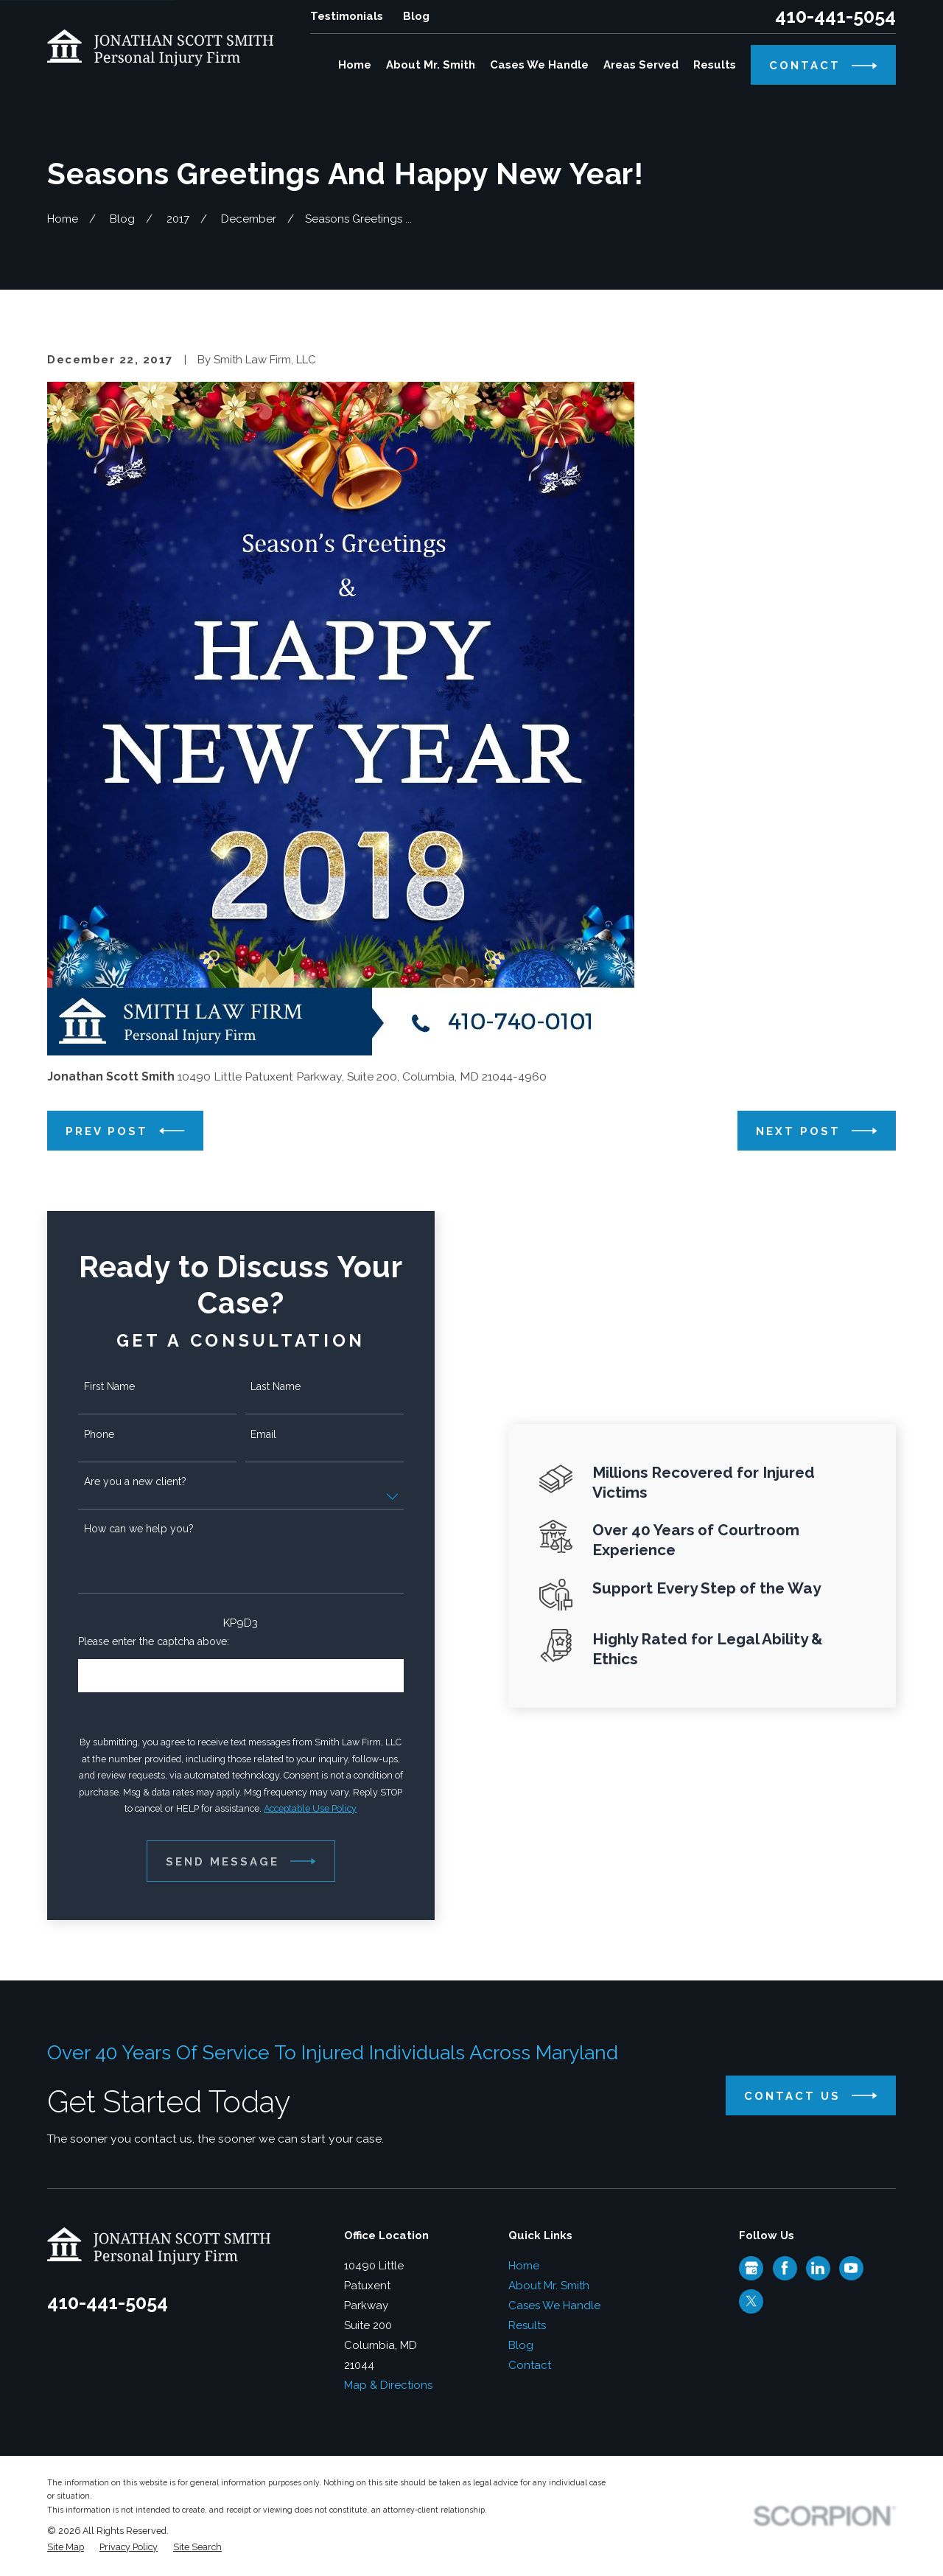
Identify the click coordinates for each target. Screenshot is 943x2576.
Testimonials (346, 16)
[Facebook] (784, 2268)
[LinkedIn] (817, 2268)
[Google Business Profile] (751, 2268)
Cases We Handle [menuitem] (539, 64)
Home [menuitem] (354, 64)
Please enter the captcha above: (132, 1641)
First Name (88, 1386)
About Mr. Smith (548, 2285)
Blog (416, 16)
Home (523, 2265)
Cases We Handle (554, 2305)
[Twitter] (751, 2301)
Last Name (254, 1386)
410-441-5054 (835, 16)
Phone (78, 1434)
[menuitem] (65, 2547)
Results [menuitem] (714, 64)
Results (527, 2325)
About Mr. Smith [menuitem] (430, 64)
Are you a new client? (114, 1481)
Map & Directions (388, 2385)
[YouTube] (851, 2268)
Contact (529, 2365)
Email (242, 1434)
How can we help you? (117, 1529)
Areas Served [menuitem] (641, 64)
